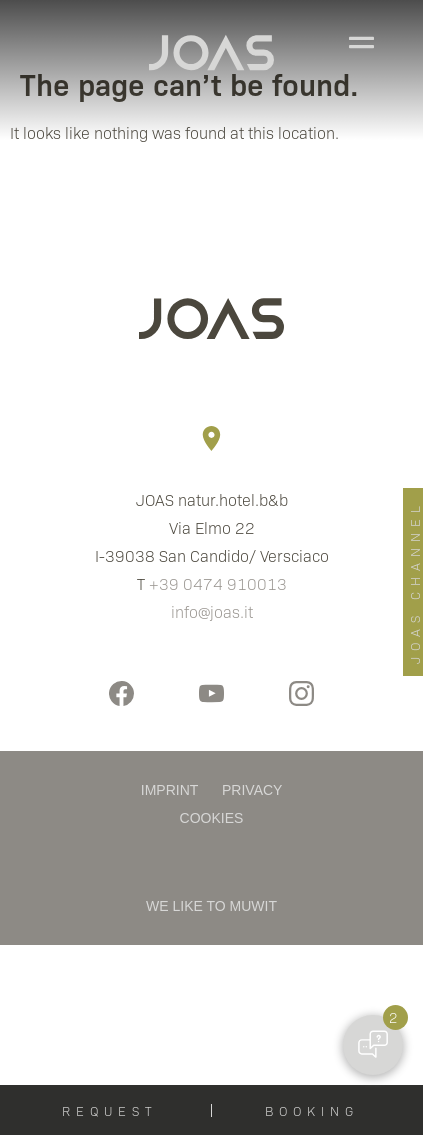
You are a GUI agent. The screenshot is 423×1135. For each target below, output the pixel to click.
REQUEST (110, 1110)
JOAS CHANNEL (414, 582)
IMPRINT (169, 790)
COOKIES (212, 818)
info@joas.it (212, 611)
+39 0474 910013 (218, 583)
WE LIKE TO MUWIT (211, 906)
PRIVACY (252, 790)
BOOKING (312, 1110)
